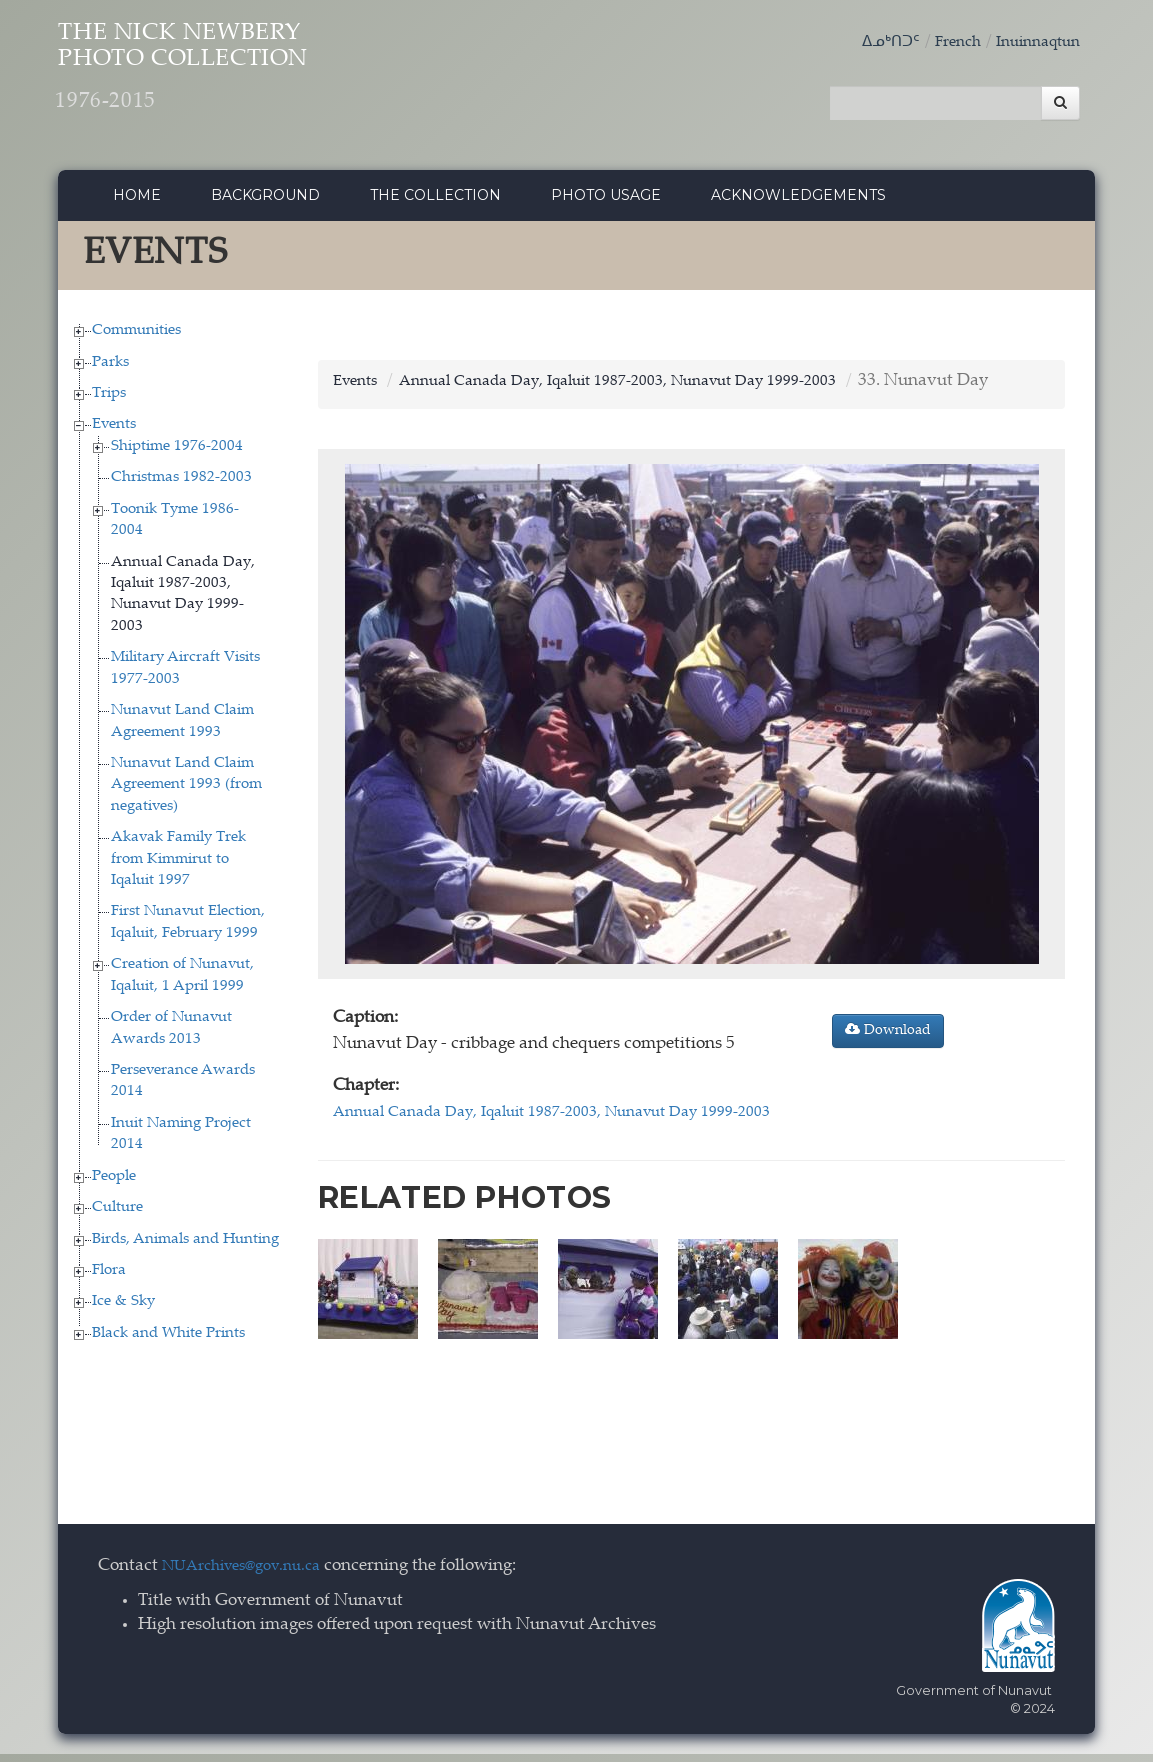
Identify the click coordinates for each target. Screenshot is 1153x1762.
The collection (435, 203)
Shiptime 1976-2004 (177, 454)
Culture (117, 1215)
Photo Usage (606, 203)
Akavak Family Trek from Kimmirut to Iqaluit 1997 (178, 867)
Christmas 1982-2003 (181, 486)
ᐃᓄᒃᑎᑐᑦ (870, 42)
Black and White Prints (168, 1341)
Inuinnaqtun (1032, 42)
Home (137, 203)
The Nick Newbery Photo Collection (243, 80)
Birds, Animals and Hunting (185, 1247)
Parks (110, 370)
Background (265, 203)
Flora (109, 1278)
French (943, 42)
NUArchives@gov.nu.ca (252, 1575)
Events (114, 433)
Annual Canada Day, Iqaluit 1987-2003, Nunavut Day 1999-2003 (651, 389)
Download (888, 1039)
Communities (136, 338)
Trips (109, 401)
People (114, 1184)
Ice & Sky (123, 1310)
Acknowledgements (798, 203)
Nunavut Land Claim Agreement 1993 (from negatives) (186, 793)
